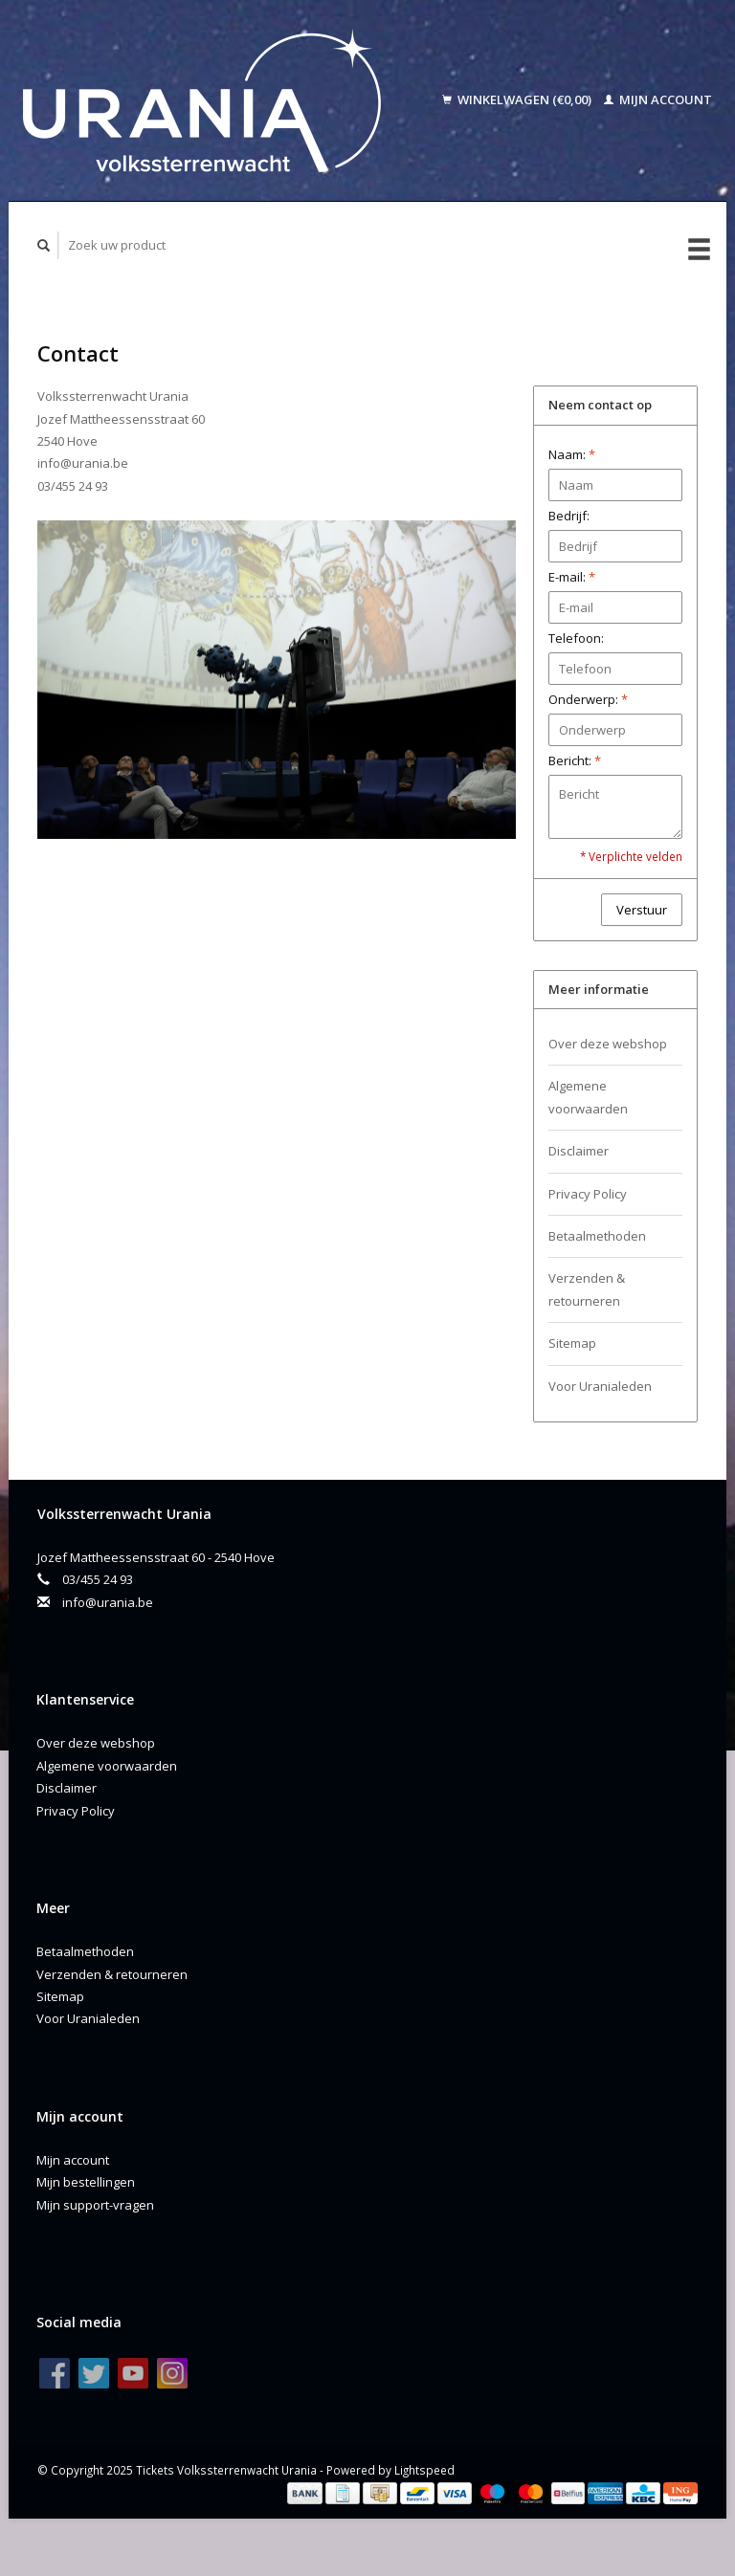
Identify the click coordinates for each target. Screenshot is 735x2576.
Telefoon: (576, 638)
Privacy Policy (587, 1193)
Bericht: (574, 760)
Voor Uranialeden (600, 1386)
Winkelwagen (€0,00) (518, 99)
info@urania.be (107, 1602)
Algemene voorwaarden (588, 1096)
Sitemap (572, 1343)
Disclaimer (578, 1150)
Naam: (571, 454)
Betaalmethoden (597, 1235)
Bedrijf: (569, 515)
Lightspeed (424, 2469)
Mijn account (658, 99)
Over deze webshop (607, 1043)
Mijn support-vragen (95, 2204)
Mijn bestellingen (85, 2182)
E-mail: (571, 576)
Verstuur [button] (641, 909)
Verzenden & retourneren (586, 1289)
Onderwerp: (588, 699)
